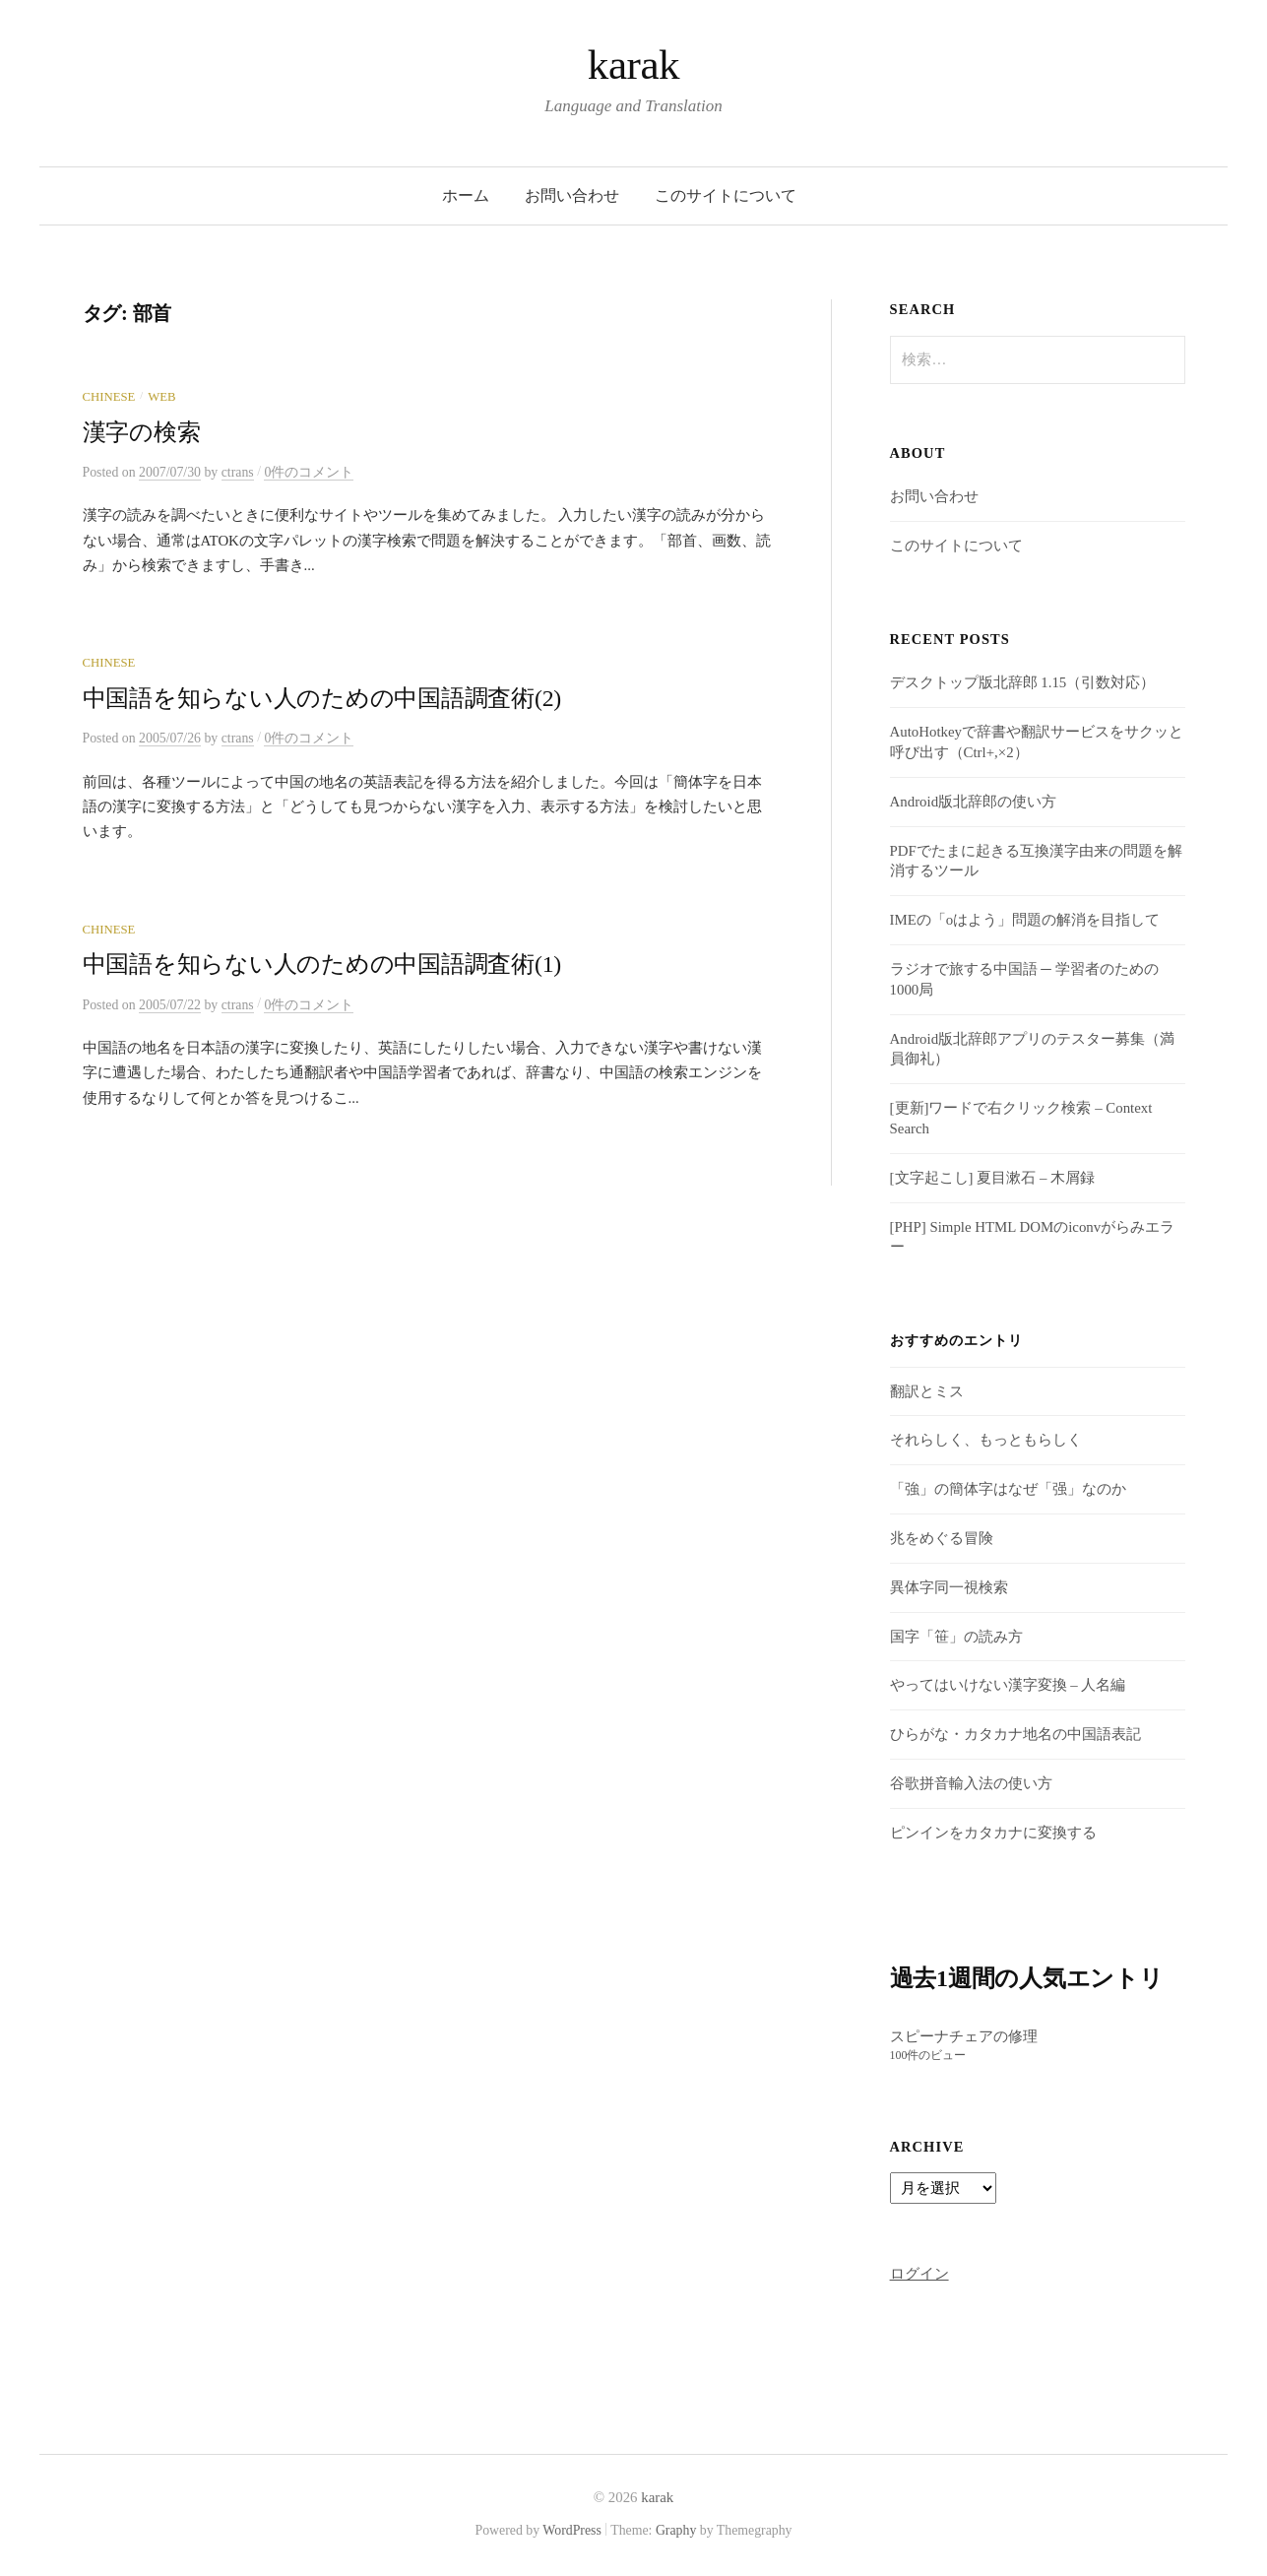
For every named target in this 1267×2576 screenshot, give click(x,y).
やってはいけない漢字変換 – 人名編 (1008, 1685)
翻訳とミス (927, 1391)
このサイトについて (725, 195)
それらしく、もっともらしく (986, 1440)
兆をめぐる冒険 (941, 1538)
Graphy (676, 2530)
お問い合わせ (572, 195)
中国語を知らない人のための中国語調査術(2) (322, 698)
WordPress (572, 2530)
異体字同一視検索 (949, 1587)
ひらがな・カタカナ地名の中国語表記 (1015, 1734)
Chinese (109, 397)
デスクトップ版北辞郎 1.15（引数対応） (1023, 682)
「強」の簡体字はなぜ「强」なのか (1008, 1489)
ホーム (465, 195)
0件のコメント (308, 472)
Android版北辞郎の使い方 (973, 801)
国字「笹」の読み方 (956, 1636)
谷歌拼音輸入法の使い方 (971, 1783)
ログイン (919, 2274)
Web (161, 397)
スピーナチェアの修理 (964, 2036)
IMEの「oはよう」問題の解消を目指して (1025, 920)
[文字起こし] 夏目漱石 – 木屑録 (992, 1178)
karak (633, 64)
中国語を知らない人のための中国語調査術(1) (322, 964)
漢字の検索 (142, 432)
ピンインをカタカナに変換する (993, 1832)
